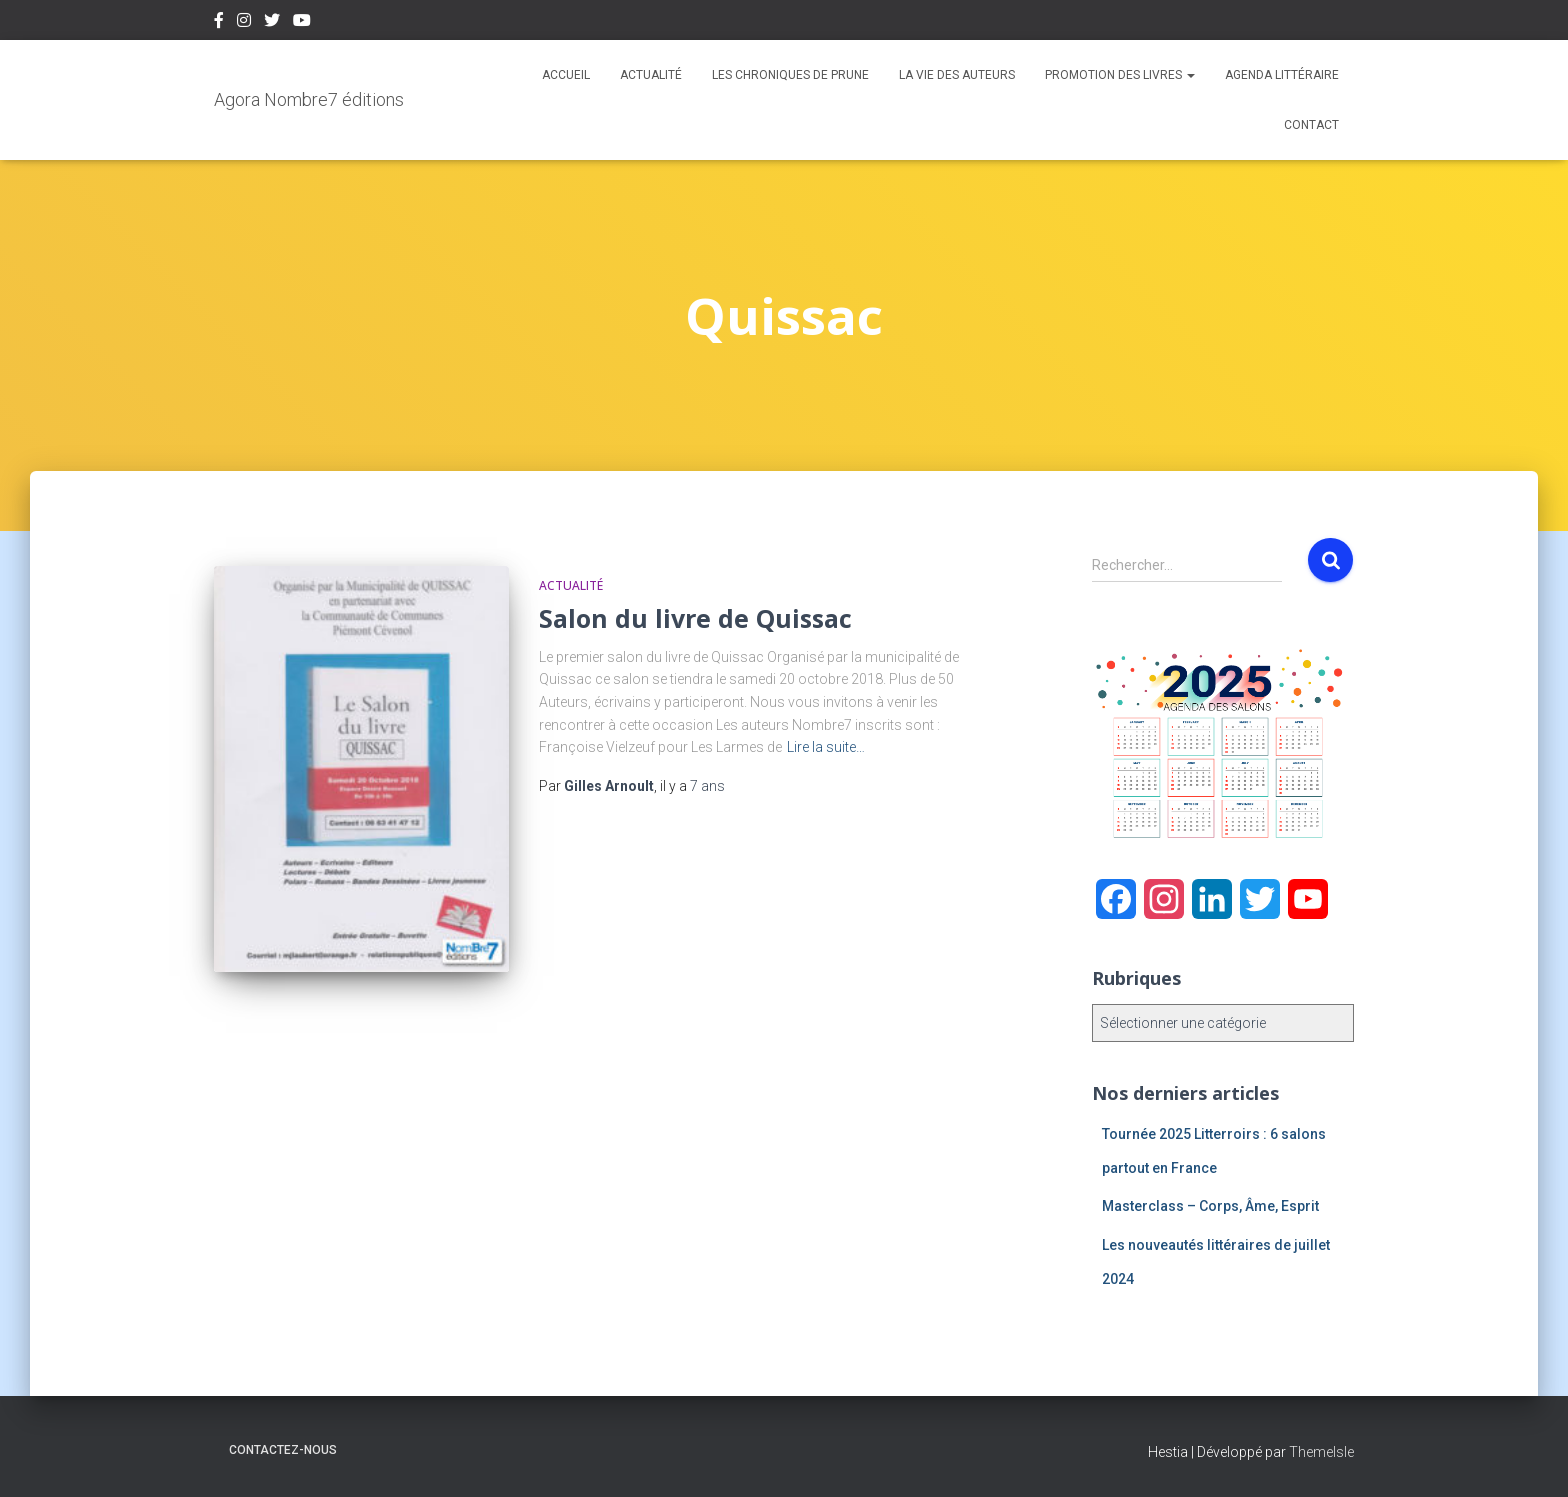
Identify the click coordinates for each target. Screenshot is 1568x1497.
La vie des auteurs (957, 75)
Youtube (302, 23)
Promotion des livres (1120, 75)
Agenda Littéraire (1282, 75)
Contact (1311, 125)
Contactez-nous (283, 1450)
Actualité (651, 75)
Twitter (272, 23)
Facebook (219, 23)
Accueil (566, 75)
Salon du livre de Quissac (695, 618)
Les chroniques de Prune (790, 75)
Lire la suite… (826, 747)
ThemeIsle (1321, 1452)
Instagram (244, 23)
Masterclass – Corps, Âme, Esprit (1210, 1206)
